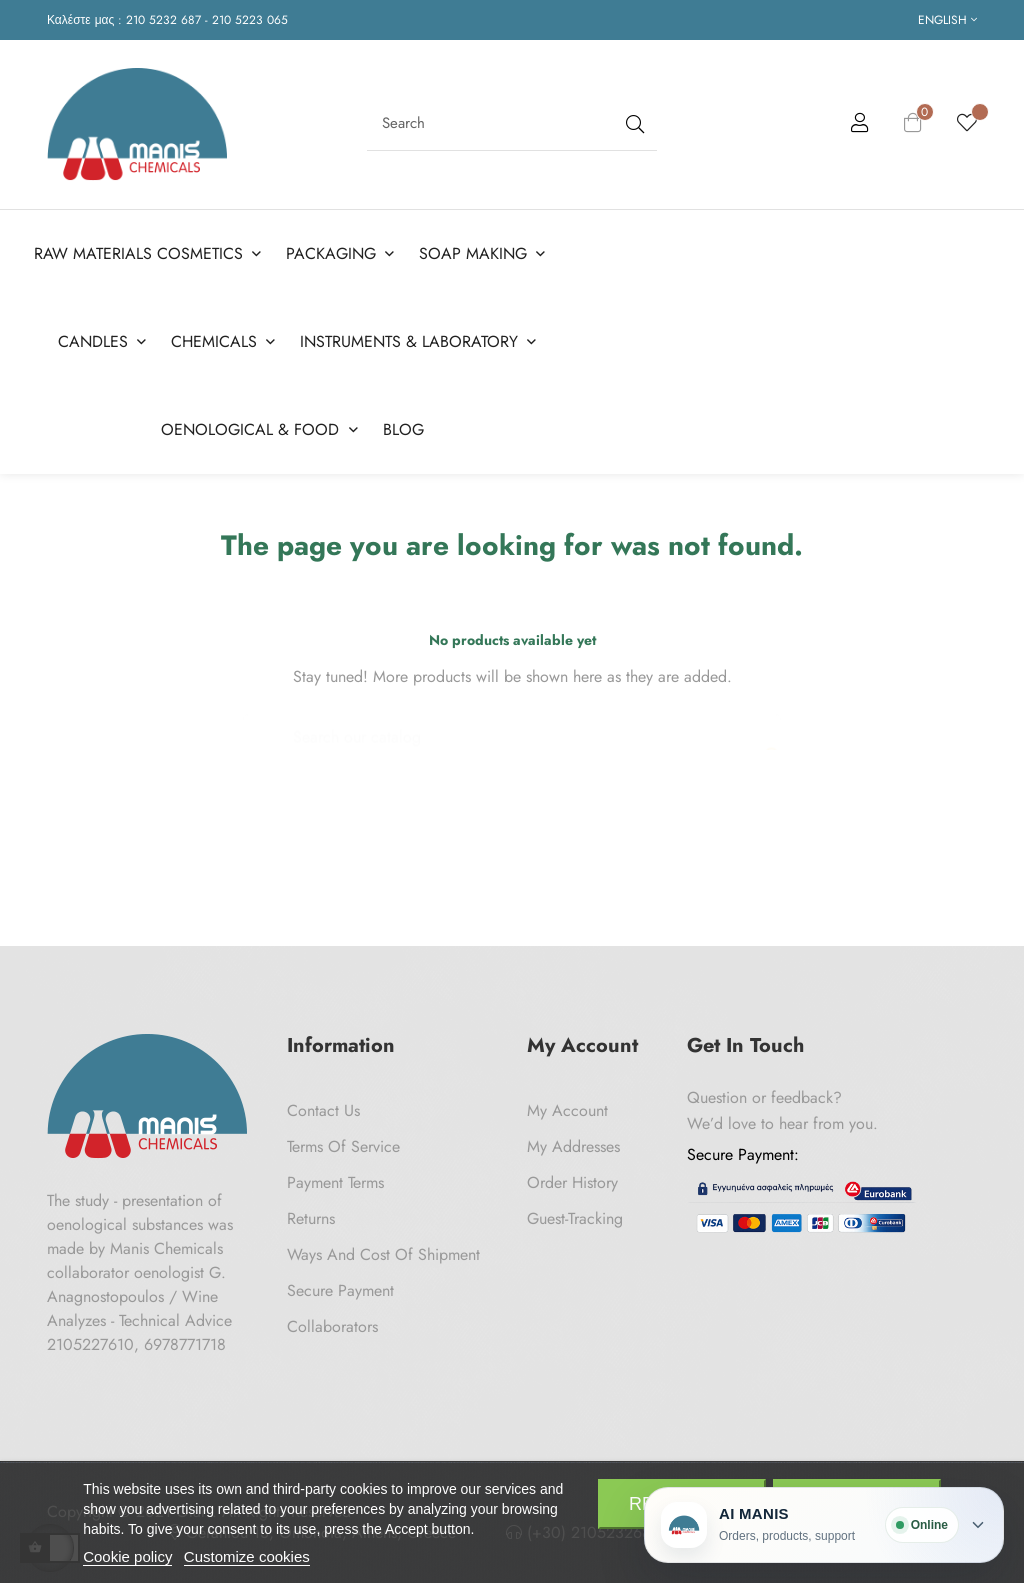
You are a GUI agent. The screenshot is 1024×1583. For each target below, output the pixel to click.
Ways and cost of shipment (383, 1249)
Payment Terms (335, 1177)
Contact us (323, 1105)
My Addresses (573, 1141)
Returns (311, 1213)
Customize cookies (247, 1556)
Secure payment (340, 1285)
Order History (572, 1177)
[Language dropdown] (947, 20)
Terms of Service (343, 1141)
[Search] (512, 722)
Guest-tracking (575, 1213)
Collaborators (332, 1321)
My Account (567, 1105)
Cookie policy (127, 1556)
